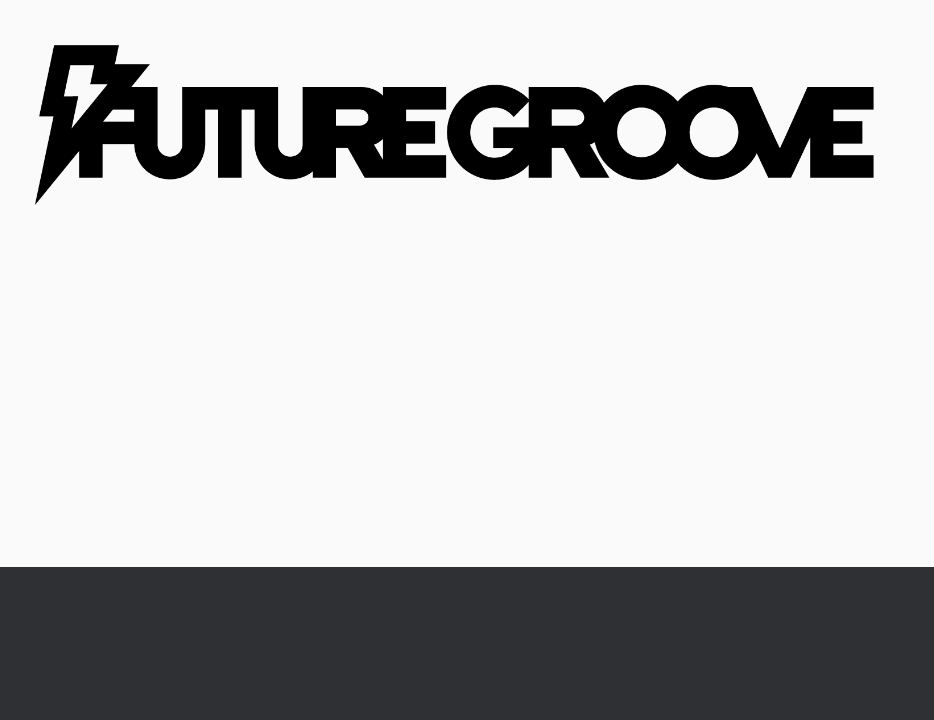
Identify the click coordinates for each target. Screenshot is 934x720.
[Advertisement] (467, 417)
